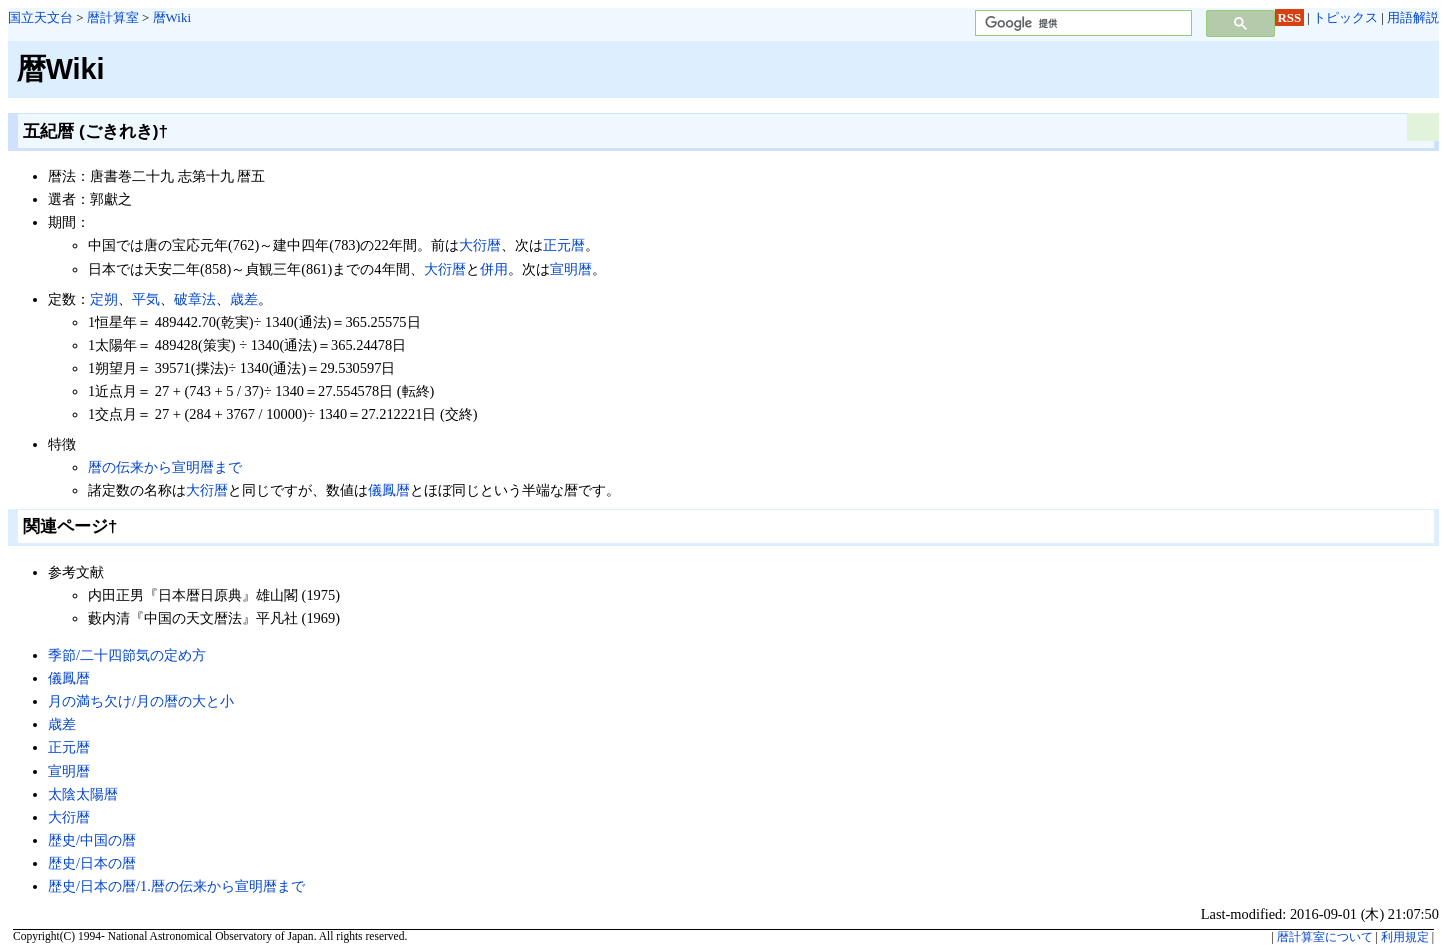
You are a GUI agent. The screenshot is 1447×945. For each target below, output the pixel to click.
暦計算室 (113, 17)
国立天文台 (40, 17)
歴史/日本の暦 (92, 863)
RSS (1290, 17)
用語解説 (1413, 17)
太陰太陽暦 (83, 794)
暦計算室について (1325, 937)
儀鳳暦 (389, 490)
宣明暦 (571, 269)
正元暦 (564, 245)
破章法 (195, 299)
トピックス (1345, 17)
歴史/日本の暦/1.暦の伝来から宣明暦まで (176, 886)
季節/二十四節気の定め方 (127, 655)
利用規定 (1405, 937)
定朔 (104, 299)
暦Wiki (172, 17)
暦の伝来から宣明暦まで (165, 467)
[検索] (1081, 23)
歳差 (244, 299)
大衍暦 (480, 245)
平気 (146, 299)
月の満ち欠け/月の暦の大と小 (141, 701)
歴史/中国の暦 (92, 840)
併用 (494, 269)
